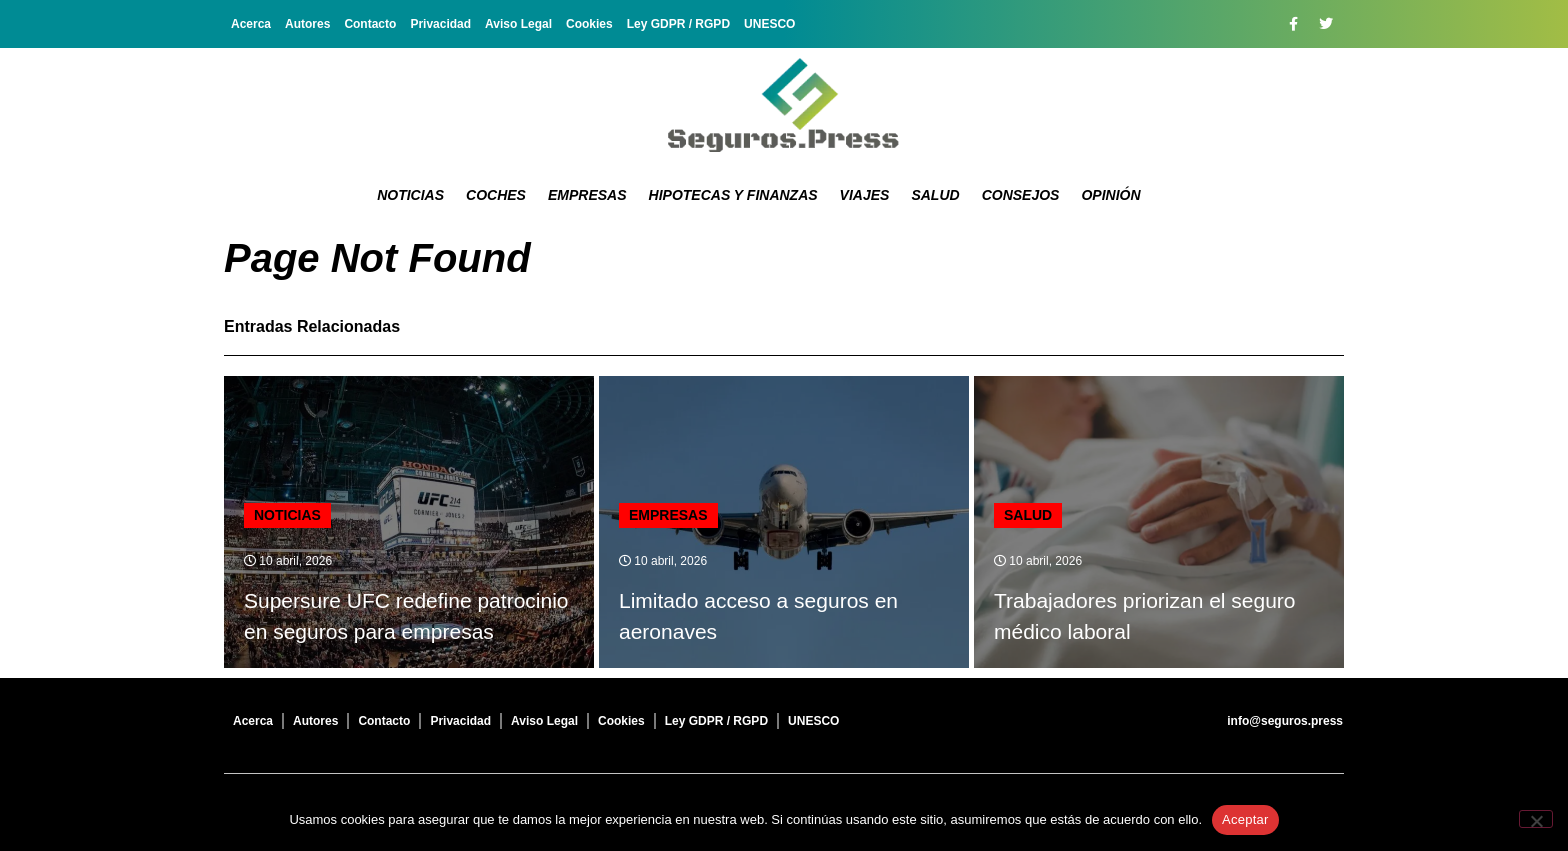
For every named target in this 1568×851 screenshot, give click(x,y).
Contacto (370, 24)
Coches (496, 195)
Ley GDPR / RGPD (678, 24)
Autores (307, 24)
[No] (1536, 819)
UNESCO (769, 24)
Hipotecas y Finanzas (733, 195)
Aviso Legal (518, 24)
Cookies (589, 24)
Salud (935, 195)
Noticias (410, 195)
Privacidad (440, 24)
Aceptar (1245, 819)
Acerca (251, 24)
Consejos (1021, 195)
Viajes (865, 195)
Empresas (587, 195)
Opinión (1110, 195)
